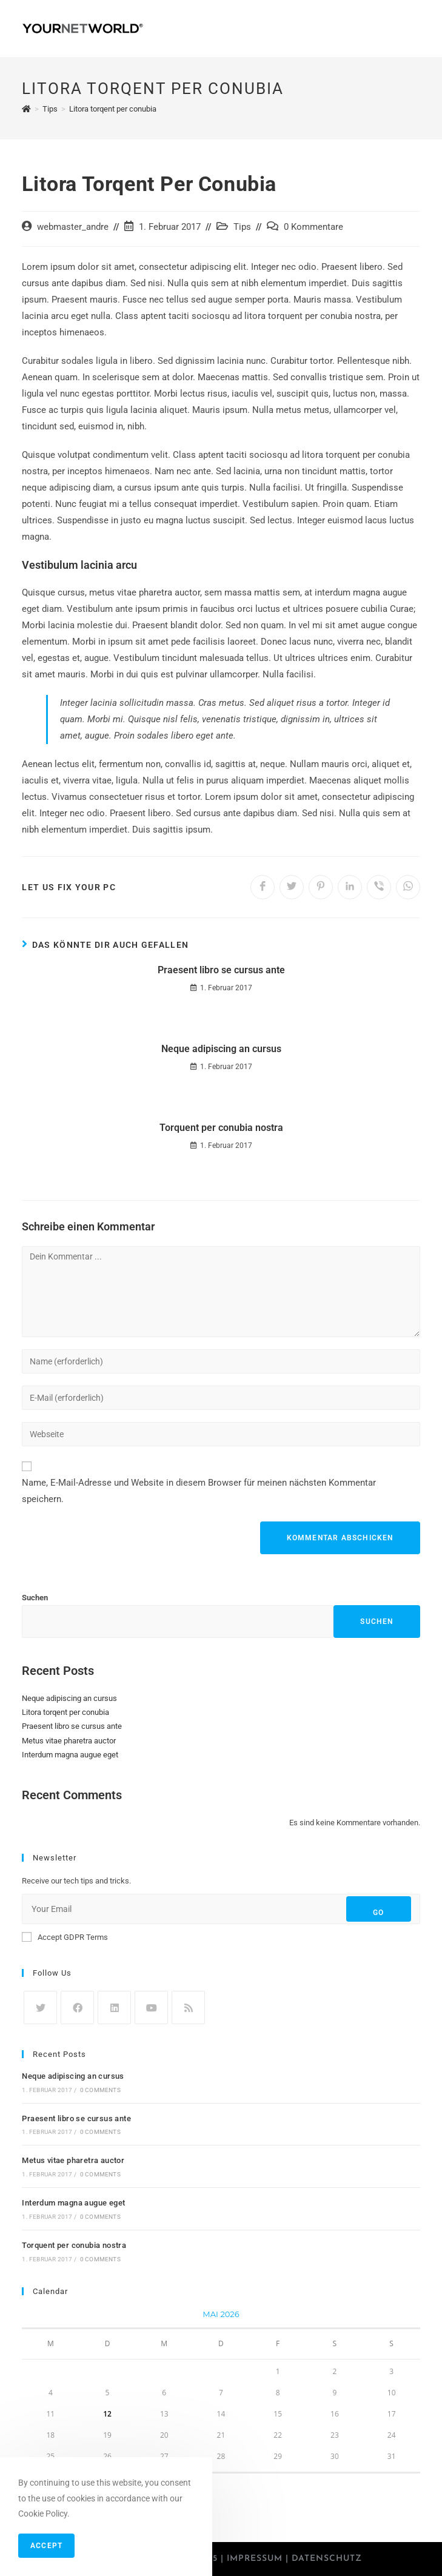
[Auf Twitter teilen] (292, 887)
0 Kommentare (313, 227)
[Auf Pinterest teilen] (321, 887)
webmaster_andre (73, 227)
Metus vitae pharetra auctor (69, 1740)
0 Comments (100, 2090)
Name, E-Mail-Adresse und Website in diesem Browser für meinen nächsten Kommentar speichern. (199, 1490)
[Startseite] (26, 108)
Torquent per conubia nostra (221, 1127)
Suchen (35, 1597)
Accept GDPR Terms (65, 1937)
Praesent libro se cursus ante (221, 970)
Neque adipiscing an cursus (221, 1049)
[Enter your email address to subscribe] (221, 1909)
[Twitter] (40, 2007)
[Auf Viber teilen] (379, 887)
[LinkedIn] (114, 2007)
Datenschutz (327, 2558)
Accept (46, 2545)
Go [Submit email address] (378, 1912)
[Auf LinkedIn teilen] (350, 887)
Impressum (255, 2558)
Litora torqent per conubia (65, 1712)
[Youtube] (151, 2007)
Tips (242, 227)
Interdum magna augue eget (70, 1754)
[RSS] (188, 2007)
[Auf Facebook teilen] (262, 887)
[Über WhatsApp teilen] (408, 887)
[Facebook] (77, 2007)
